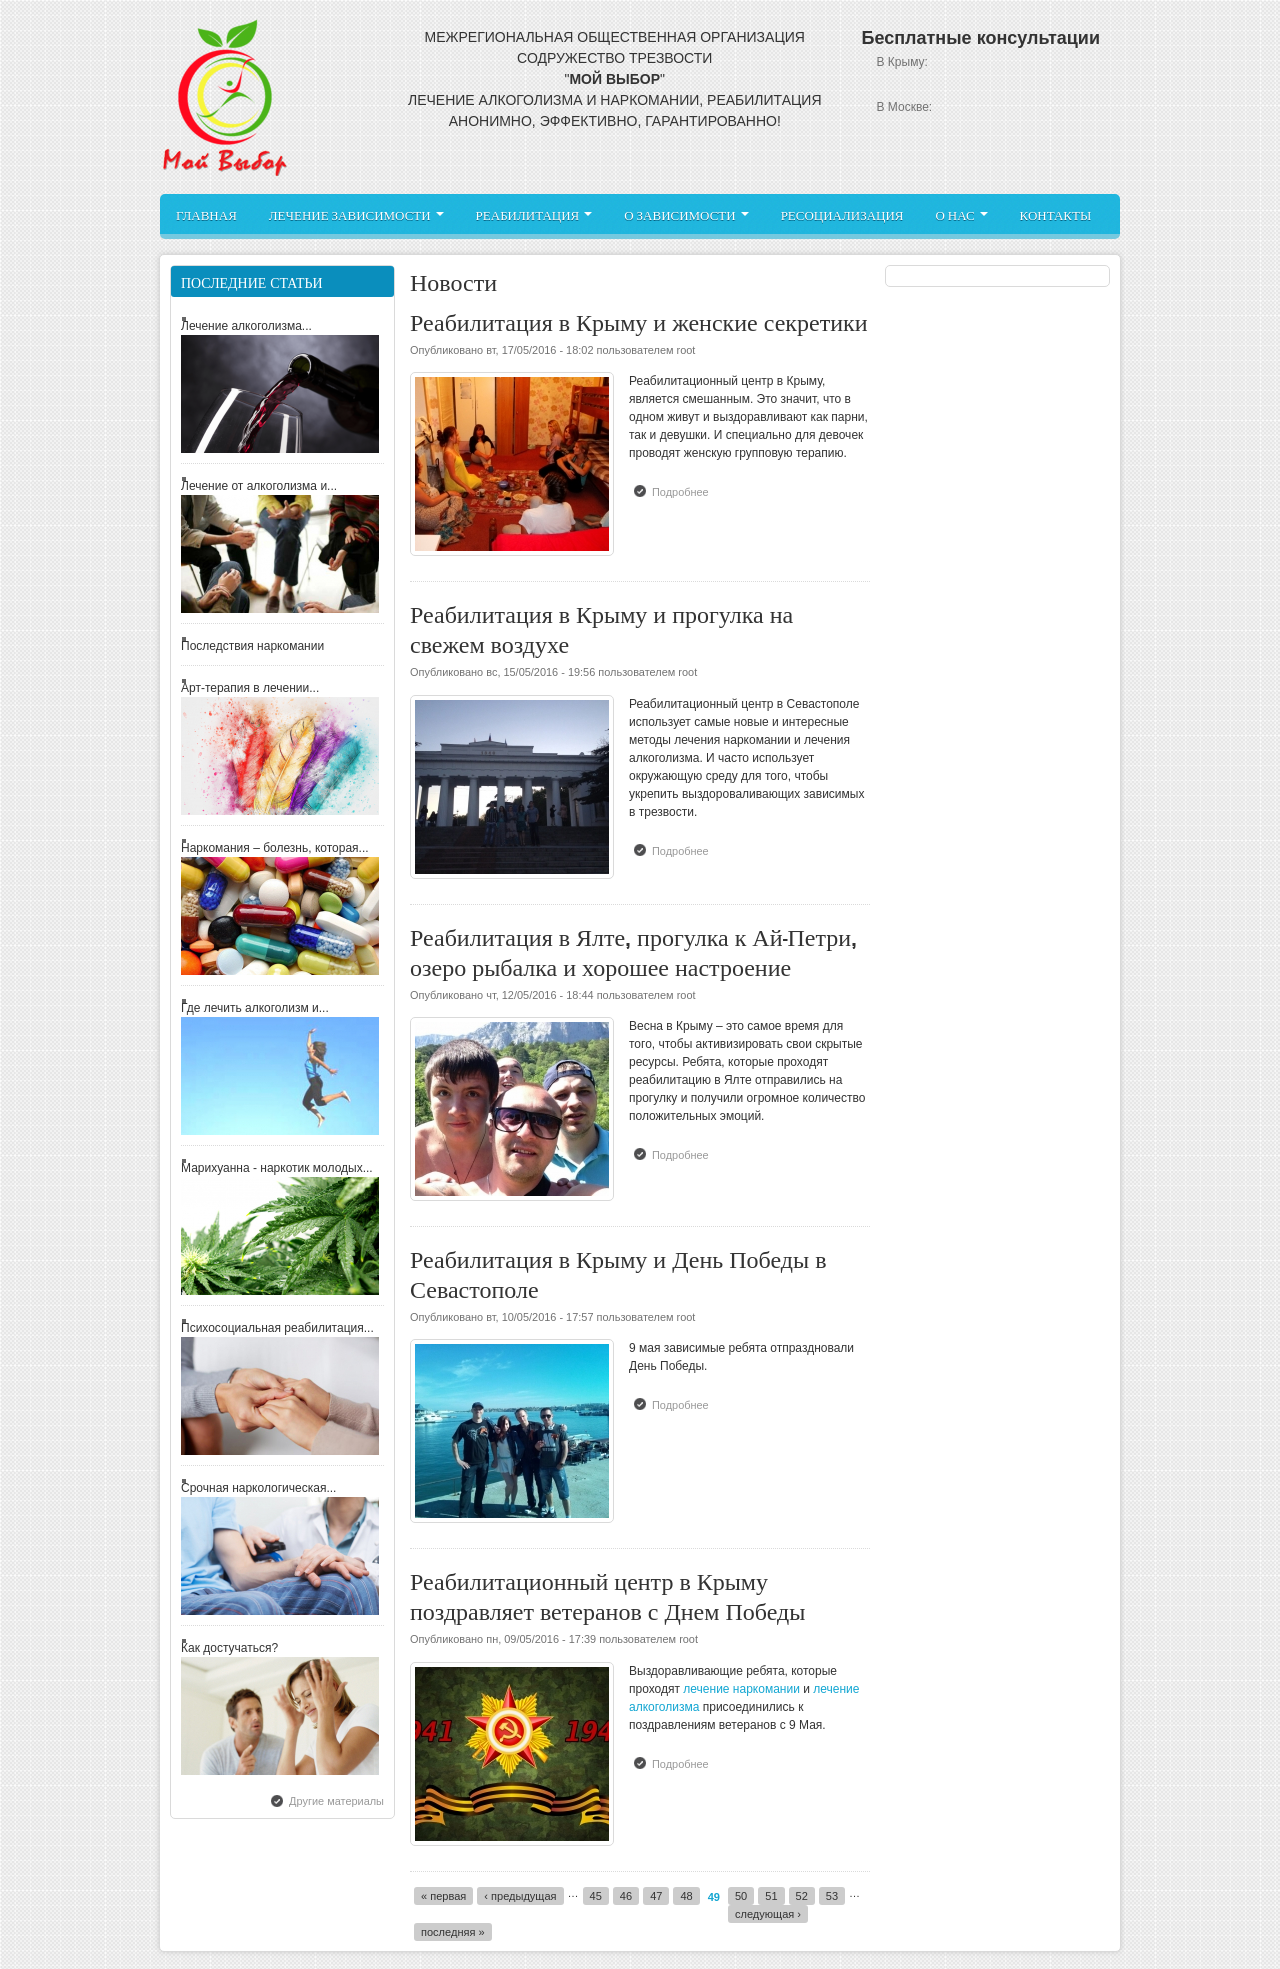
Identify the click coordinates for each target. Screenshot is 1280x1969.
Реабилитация (534, 214)
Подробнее (685, 491)
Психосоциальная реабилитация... (277, 1328)
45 (596, 1896)
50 (741, 1896)
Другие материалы (336, 1801)
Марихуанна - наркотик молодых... (277, 1168)
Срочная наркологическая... (258, 1488)
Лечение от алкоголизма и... (259, 486)
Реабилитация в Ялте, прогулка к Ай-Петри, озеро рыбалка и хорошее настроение (633, 949)
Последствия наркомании (252, 646)
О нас (961, 214)
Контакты (1056, 214)
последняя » (453, 1932)
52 (802, 1896)
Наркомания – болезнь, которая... (275, 848)
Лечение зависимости (356, 214)
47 (656, 1896)
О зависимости (686, 214)
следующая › (768, 1914)
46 (626, 1896)
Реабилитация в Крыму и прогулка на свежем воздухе (601, 626)
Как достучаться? (229, 1648)
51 (771, 1896)
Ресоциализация (842, 214)
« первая (443, 1896)
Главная (206, 214)
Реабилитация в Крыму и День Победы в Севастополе (618, 1271)
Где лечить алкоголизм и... (255, 1008)
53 (832, 1896)
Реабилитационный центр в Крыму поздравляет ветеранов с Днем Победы (607, 1593)
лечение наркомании (741, 1689)
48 (686, 1896)
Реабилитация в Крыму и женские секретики (638, 319)
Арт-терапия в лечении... (250, 688)
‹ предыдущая (520, 1896)
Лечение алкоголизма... (246, 326)
